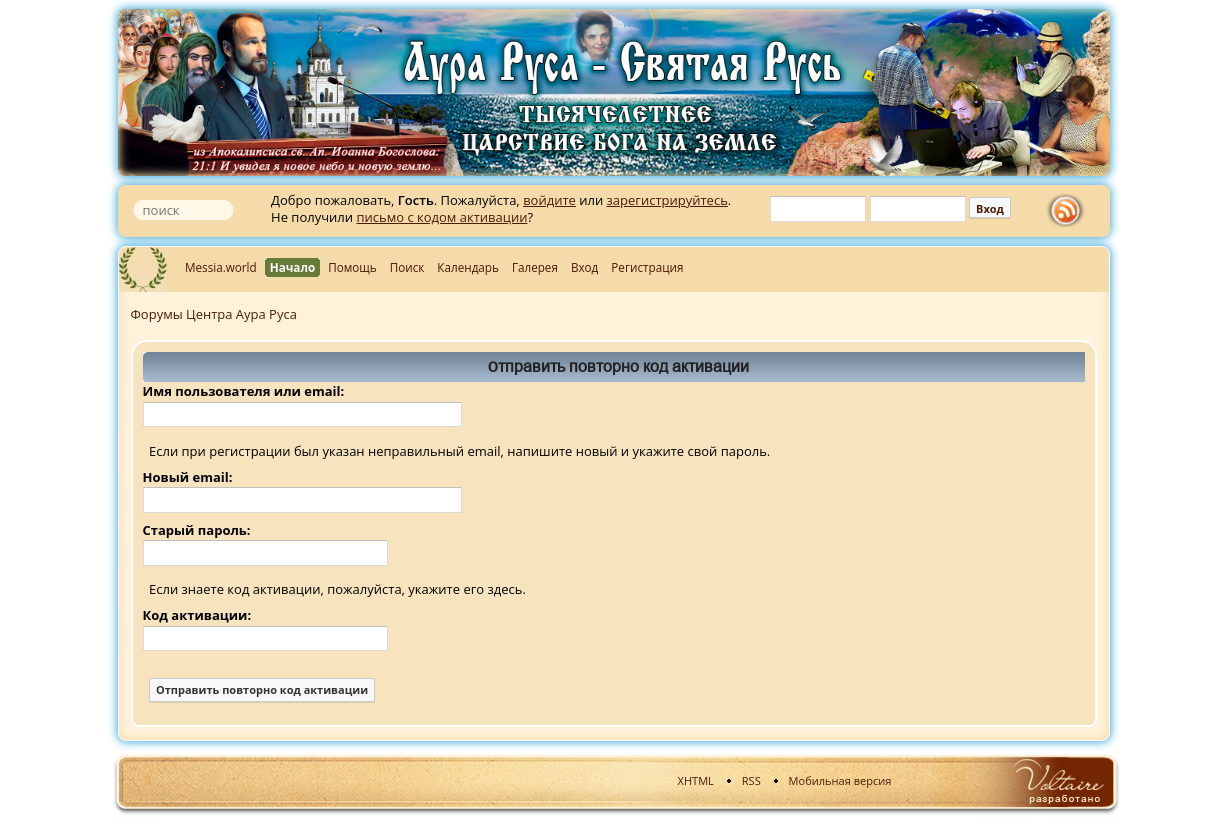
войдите (549, 200)
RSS (751, 780)
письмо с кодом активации (441, 217)
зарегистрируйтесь (667, 200)
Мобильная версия (840, 780)
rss (1070, 211)
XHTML (696, 780)
